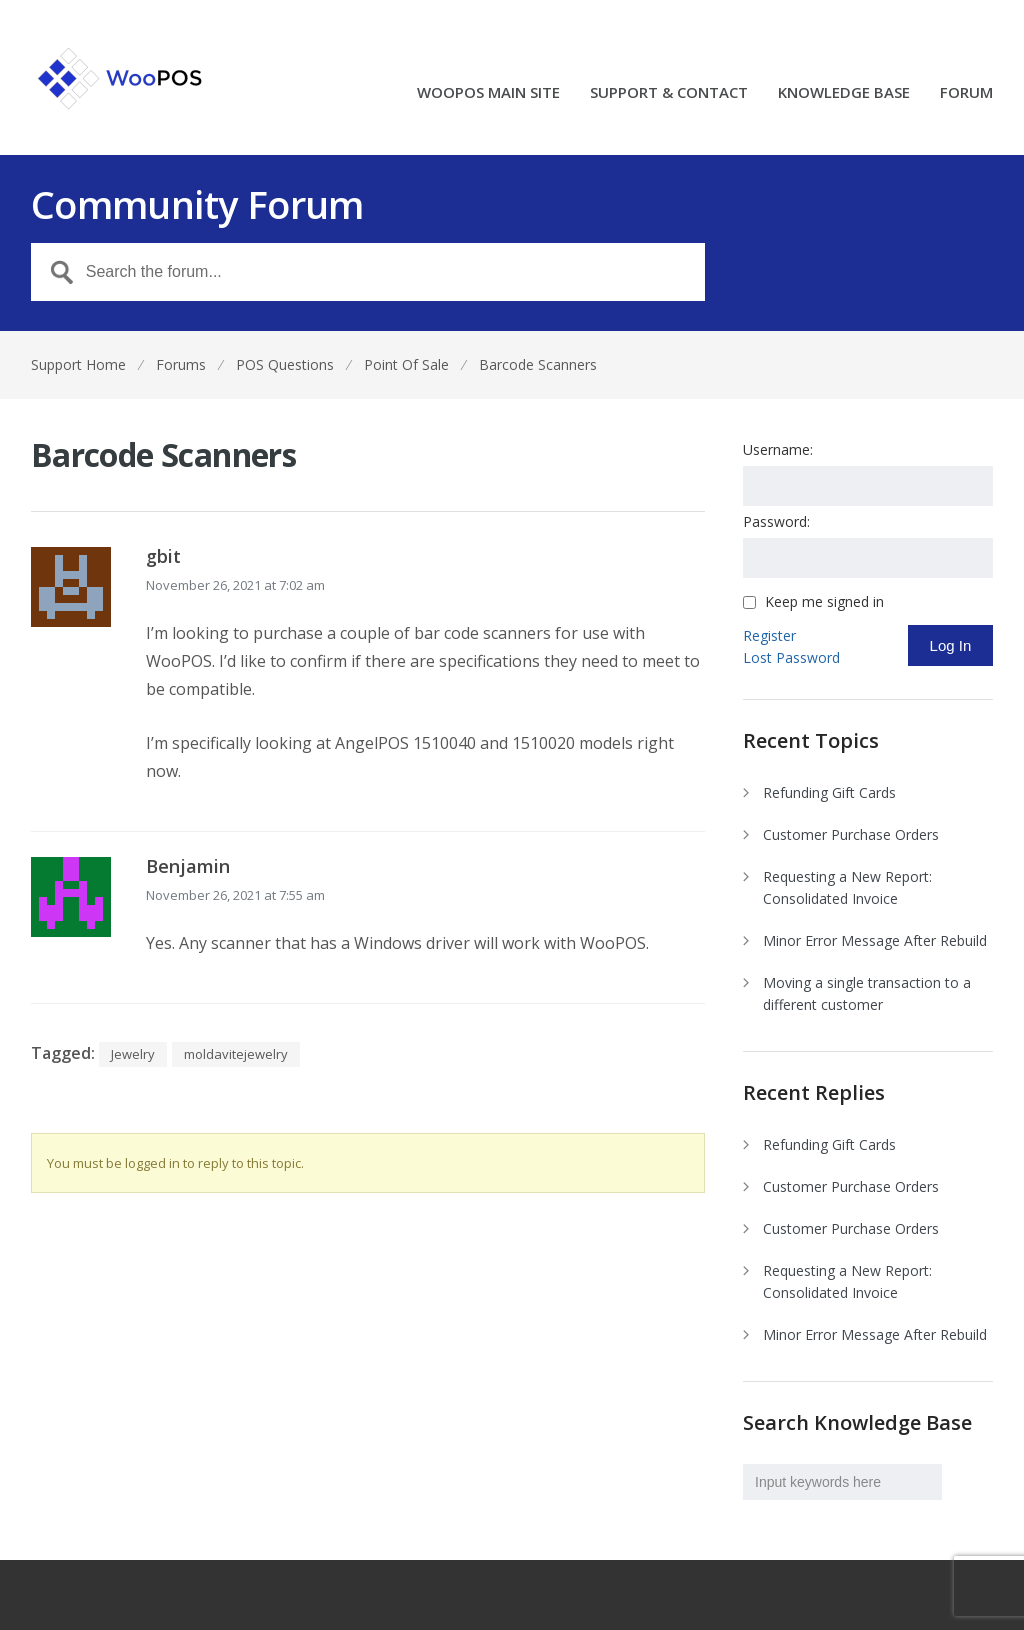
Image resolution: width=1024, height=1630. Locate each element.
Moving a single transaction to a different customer (867, 993)
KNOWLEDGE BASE (844, 93)
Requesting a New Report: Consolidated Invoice (847, 887)
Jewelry (133, 1054)
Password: (776, 521)
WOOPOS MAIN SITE (488, 93)
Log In (951, 645)
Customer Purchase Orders (851, 834)
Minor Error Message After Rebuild (875, 940)
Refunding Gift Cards (829, 792)
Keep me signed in (824, 602)
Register (769, 635)
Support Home (78, 364)
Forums (181, 364)
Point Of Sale (406, 364)
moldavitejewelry (236, 1054)
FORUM (966, 93)
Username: (778, 449)
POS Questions (285, 364)
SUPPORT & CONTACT (669, 93)
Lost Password (791, 657)
